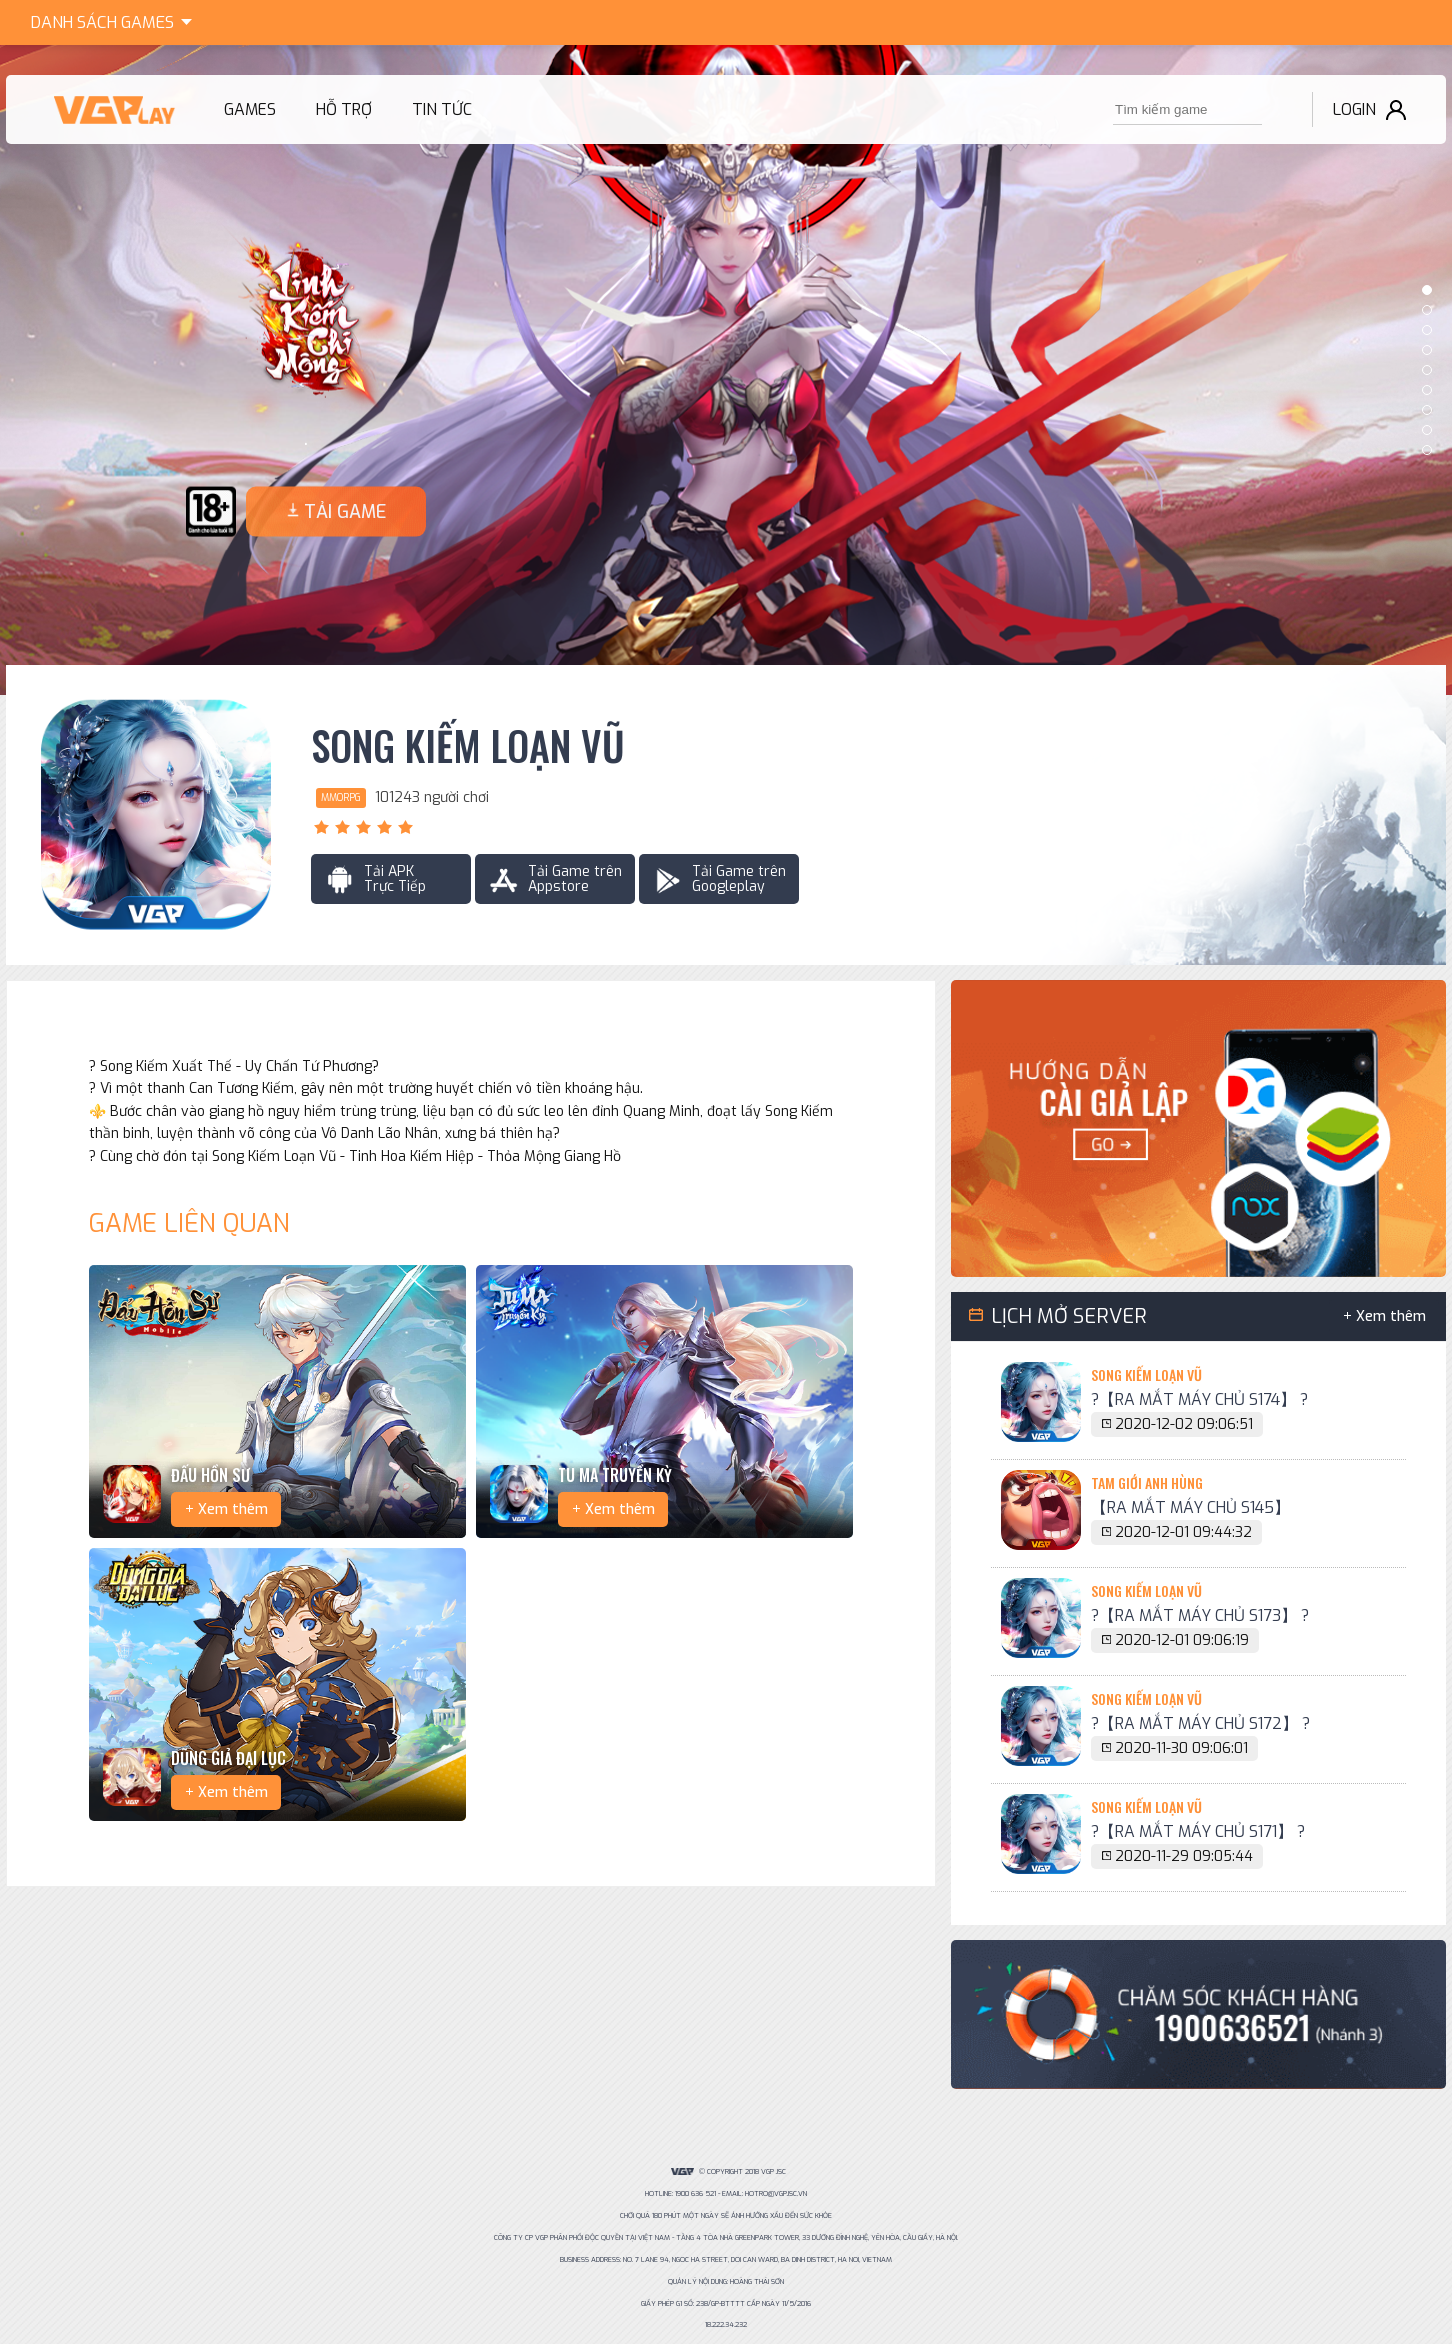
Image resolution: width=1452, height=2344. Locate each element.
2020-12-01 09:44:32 (1183, 1532)
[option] (726, 370)
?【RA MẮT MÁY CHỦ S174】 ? (1199, 1399)
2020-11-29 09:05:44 (1184, 1856)
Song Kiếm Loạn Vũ (468, 746)
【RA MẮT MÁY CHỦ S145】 (1190, 1507)
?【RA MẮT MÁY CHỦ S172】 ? (1200, 1723)
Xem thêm (233, 1509)
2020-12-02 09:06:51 (1184, 1424)
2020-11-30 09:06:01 (1181, 1748)
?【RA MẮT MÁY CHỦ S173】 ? (1200, 1615)
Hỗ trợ (344, 109)
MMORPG (341, 797)
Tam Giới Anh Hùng (1147, 1482)
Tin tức (442, 109)
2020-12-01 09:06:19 (1182, 1640)
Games (115, 20)
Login (1354, 109)
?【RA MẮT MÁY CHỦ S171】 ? (1198, 1831)
